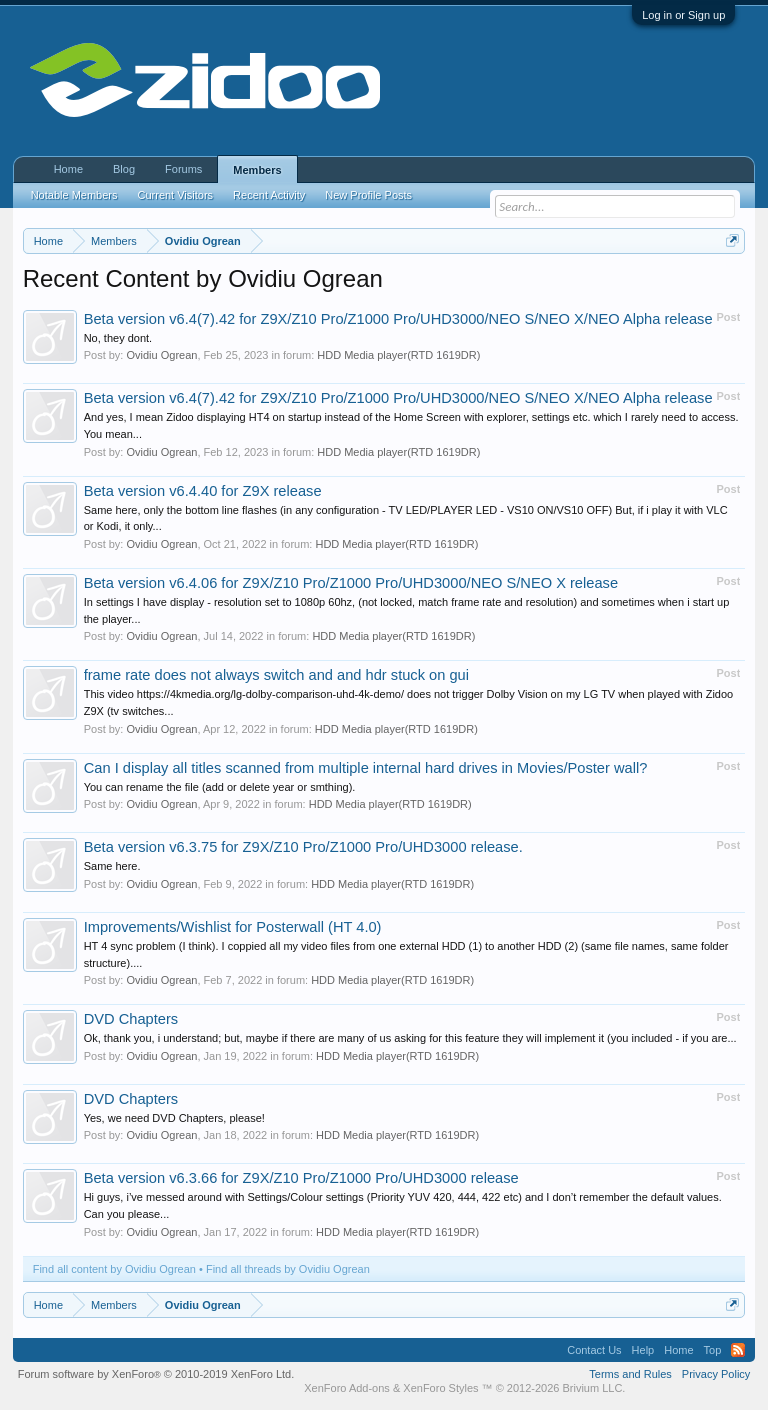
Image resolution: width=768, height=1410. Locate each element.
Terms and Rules (630, 1374)
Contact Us (594, 1350)
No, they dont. (118, 338)
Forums (183, 169)
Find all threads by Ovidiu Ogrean (288, 1269)
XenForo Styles (440, 1388)
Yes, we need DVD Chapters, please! (174, 1118)
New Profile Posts (368, 195)
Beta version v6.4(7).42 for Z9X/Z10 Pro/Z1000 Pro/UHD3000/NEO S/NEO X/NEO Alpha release (398, 319)
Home (68, 169)
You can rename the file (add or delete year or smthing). (220, 787)
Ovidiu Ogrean (161, 355)
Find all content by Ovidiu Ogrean (114, 1269)
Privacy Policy (716, 1374)
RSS (738, 1350)
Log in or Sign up (683, 15)
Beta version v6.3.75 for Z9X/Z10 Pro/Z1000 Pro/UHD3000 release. (303, 847)
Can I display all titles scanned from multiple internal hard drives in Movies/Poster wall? (366, 768)
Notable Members (74, 195)
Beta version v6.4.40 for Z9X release (203, 491)
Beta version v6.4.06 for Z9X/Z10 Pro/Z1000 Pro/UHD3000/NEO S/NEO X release (351, 583)
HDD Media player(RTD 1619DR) (398, 355)
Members (257, 170)
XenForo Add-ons (347, 1388)
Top (713, 1350)
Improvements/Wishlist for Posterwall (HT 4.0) (233, 927)
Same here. (112, 866)
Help (643, 1350)
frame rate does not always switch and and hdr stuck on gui (276, 675)
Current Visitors (176, 195)
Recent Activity (269, 195)
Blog (124, 169)
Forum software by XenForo (156, 1374)
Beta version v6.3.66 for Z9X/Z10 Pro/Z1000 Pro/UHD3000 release (301, 1178)
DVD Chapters (131, 1019)
